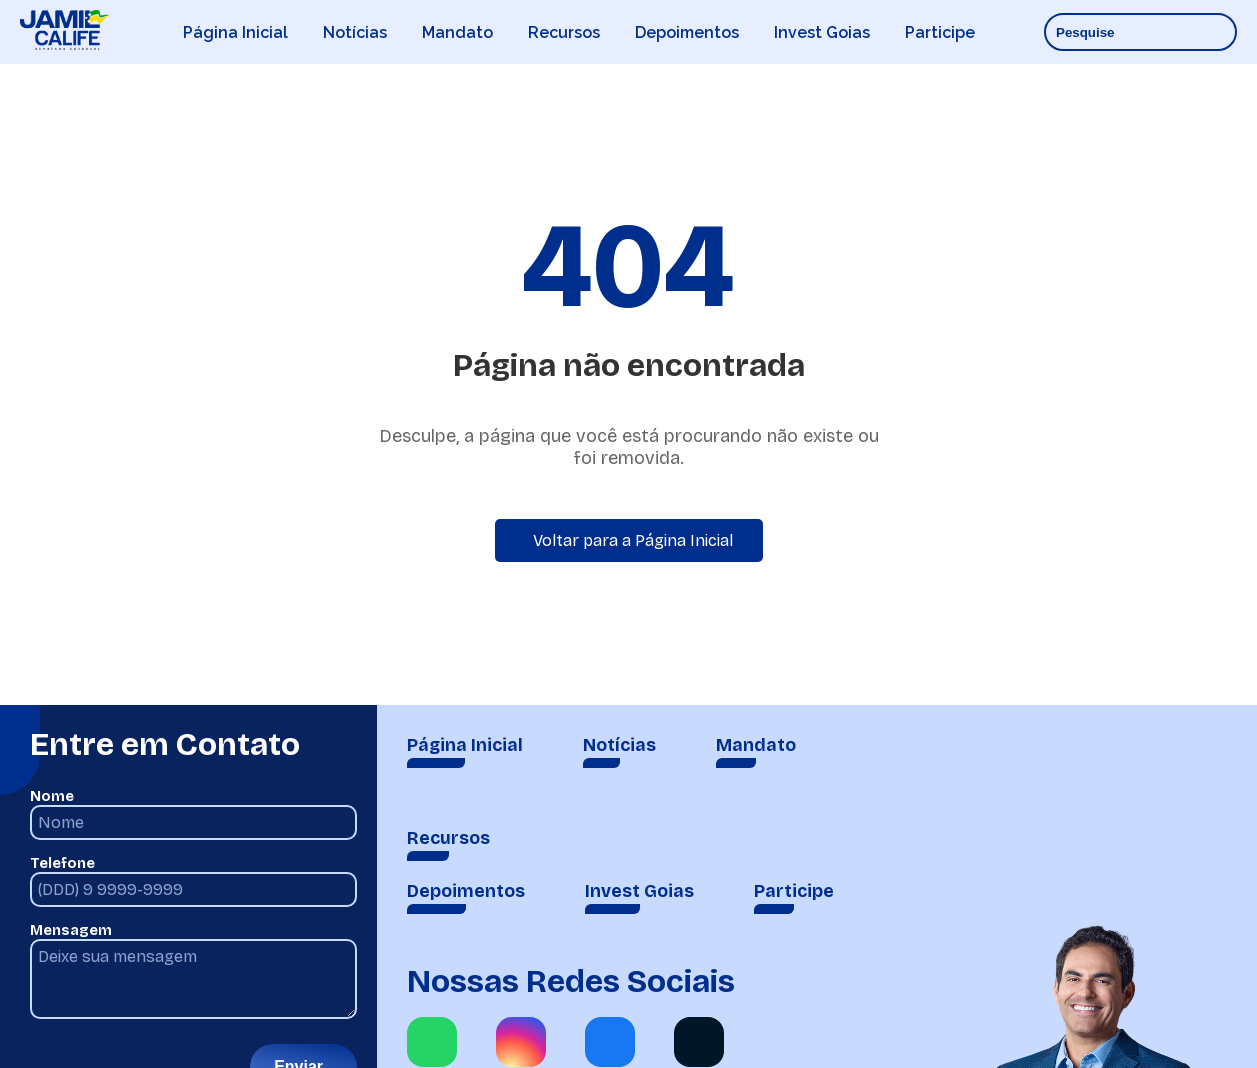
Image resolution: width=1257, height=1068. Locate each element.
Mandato (457, 32)
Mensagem (71, 930)
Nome (52, 796)
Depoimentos (687, 32)
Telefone (62, 863)
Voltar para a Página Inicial (633, 540)
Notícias (355, 32)
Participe (940, 32)
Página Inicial (235, 32)
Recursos (564, 32)
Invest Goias (822, 32)
